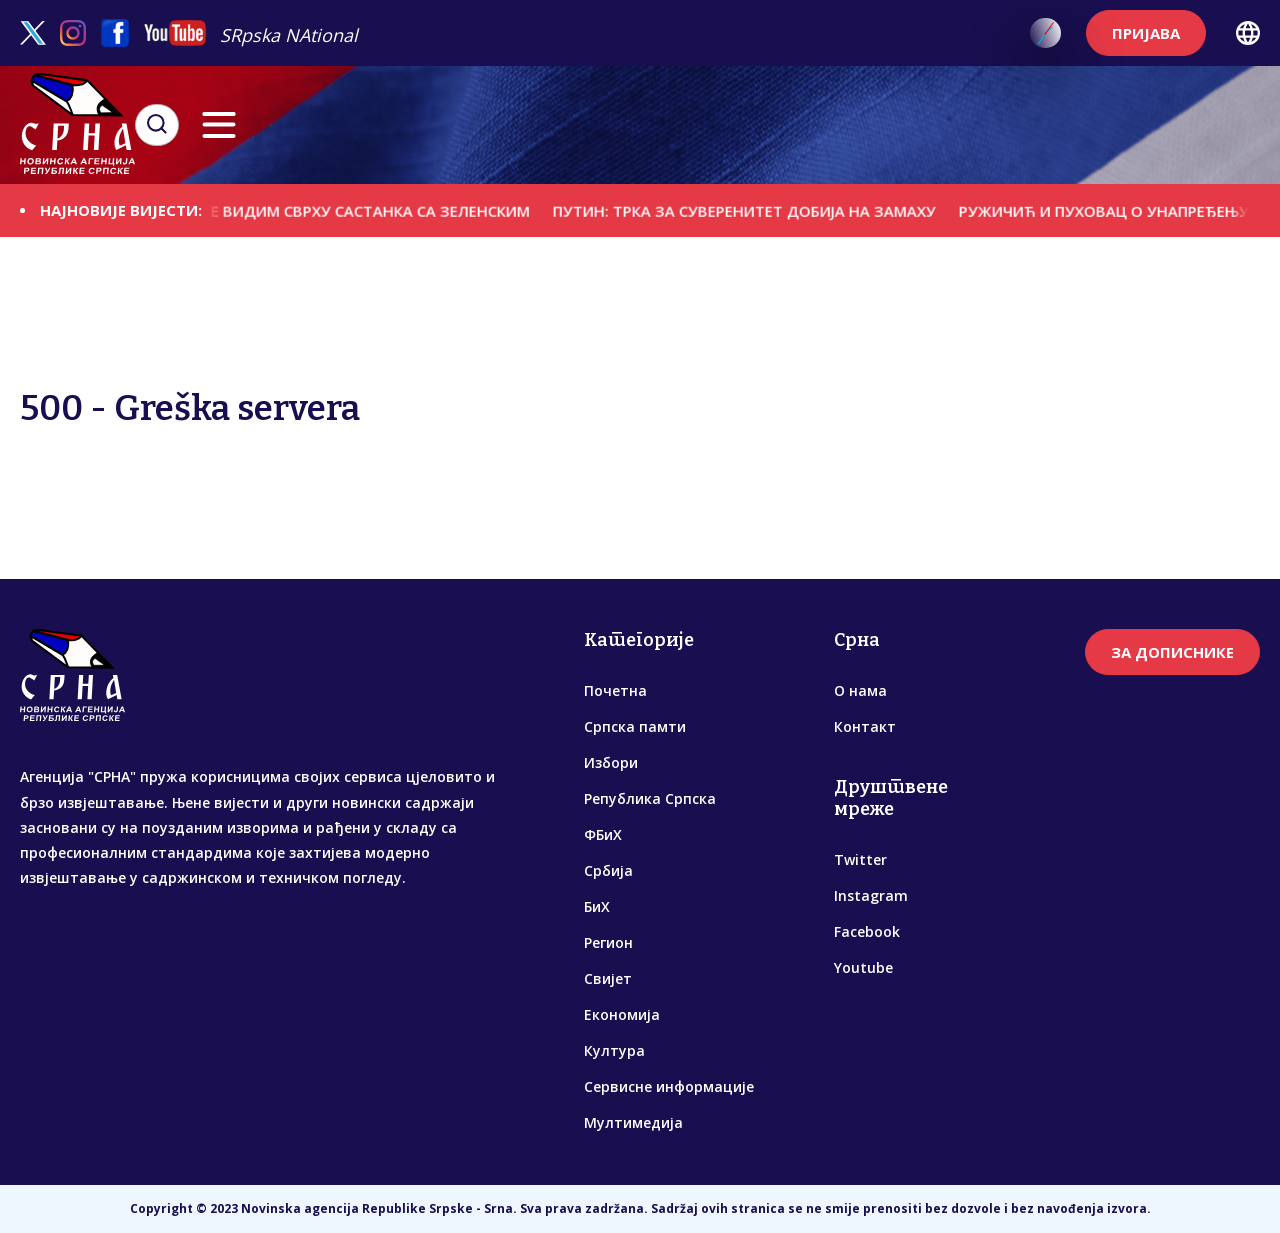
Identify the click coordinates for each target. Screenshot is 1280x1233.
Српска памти (635, 726)
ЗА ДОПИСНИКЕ (1172, 652)
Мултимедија (633, 1122)
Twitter (860, 859)
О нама (860, 690)
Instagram (871, 895)
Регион (608, 942)
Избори (611, 762)
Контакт (865, 726)
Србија (608, 870)
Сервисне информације (669, 1086)
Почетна (615, 690)
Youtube (863, 967)
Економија (622, 1014)
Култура (614, 1050)
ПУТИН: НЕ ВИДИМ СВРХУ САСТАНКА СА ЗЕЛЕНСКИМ (355, 210)
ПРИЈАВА (1146, 33)
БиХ (597, 906)
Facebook (867, 931)
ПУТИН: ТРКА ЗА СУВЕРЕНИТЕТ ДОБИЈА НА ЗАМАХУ (764, 210)
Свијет (608, 978)
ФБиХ (603, 834)
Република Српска (650, 798)
